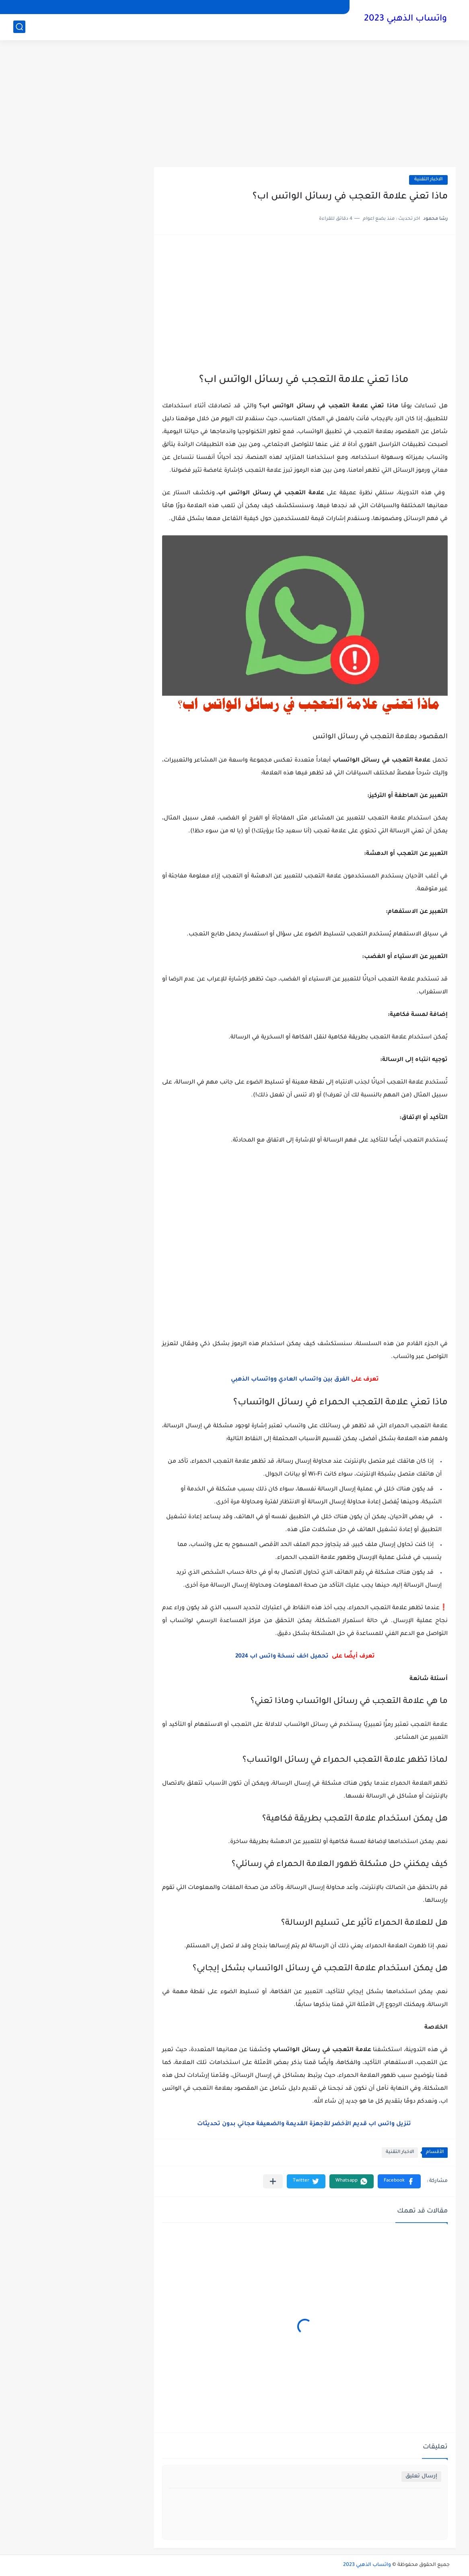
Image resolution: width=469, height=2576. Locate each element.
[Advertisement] (234, 104)
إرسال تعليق (421, 2476)
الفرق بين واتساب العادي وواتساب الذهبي (290, 1380)
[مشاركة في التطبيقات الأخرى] (273, 2181)
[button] (399, 2181)
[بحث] (19, 27)
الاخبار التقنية (428, 179)
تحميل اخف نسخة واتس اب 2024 (282, 1656)
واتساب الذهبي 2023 (405, 19)
